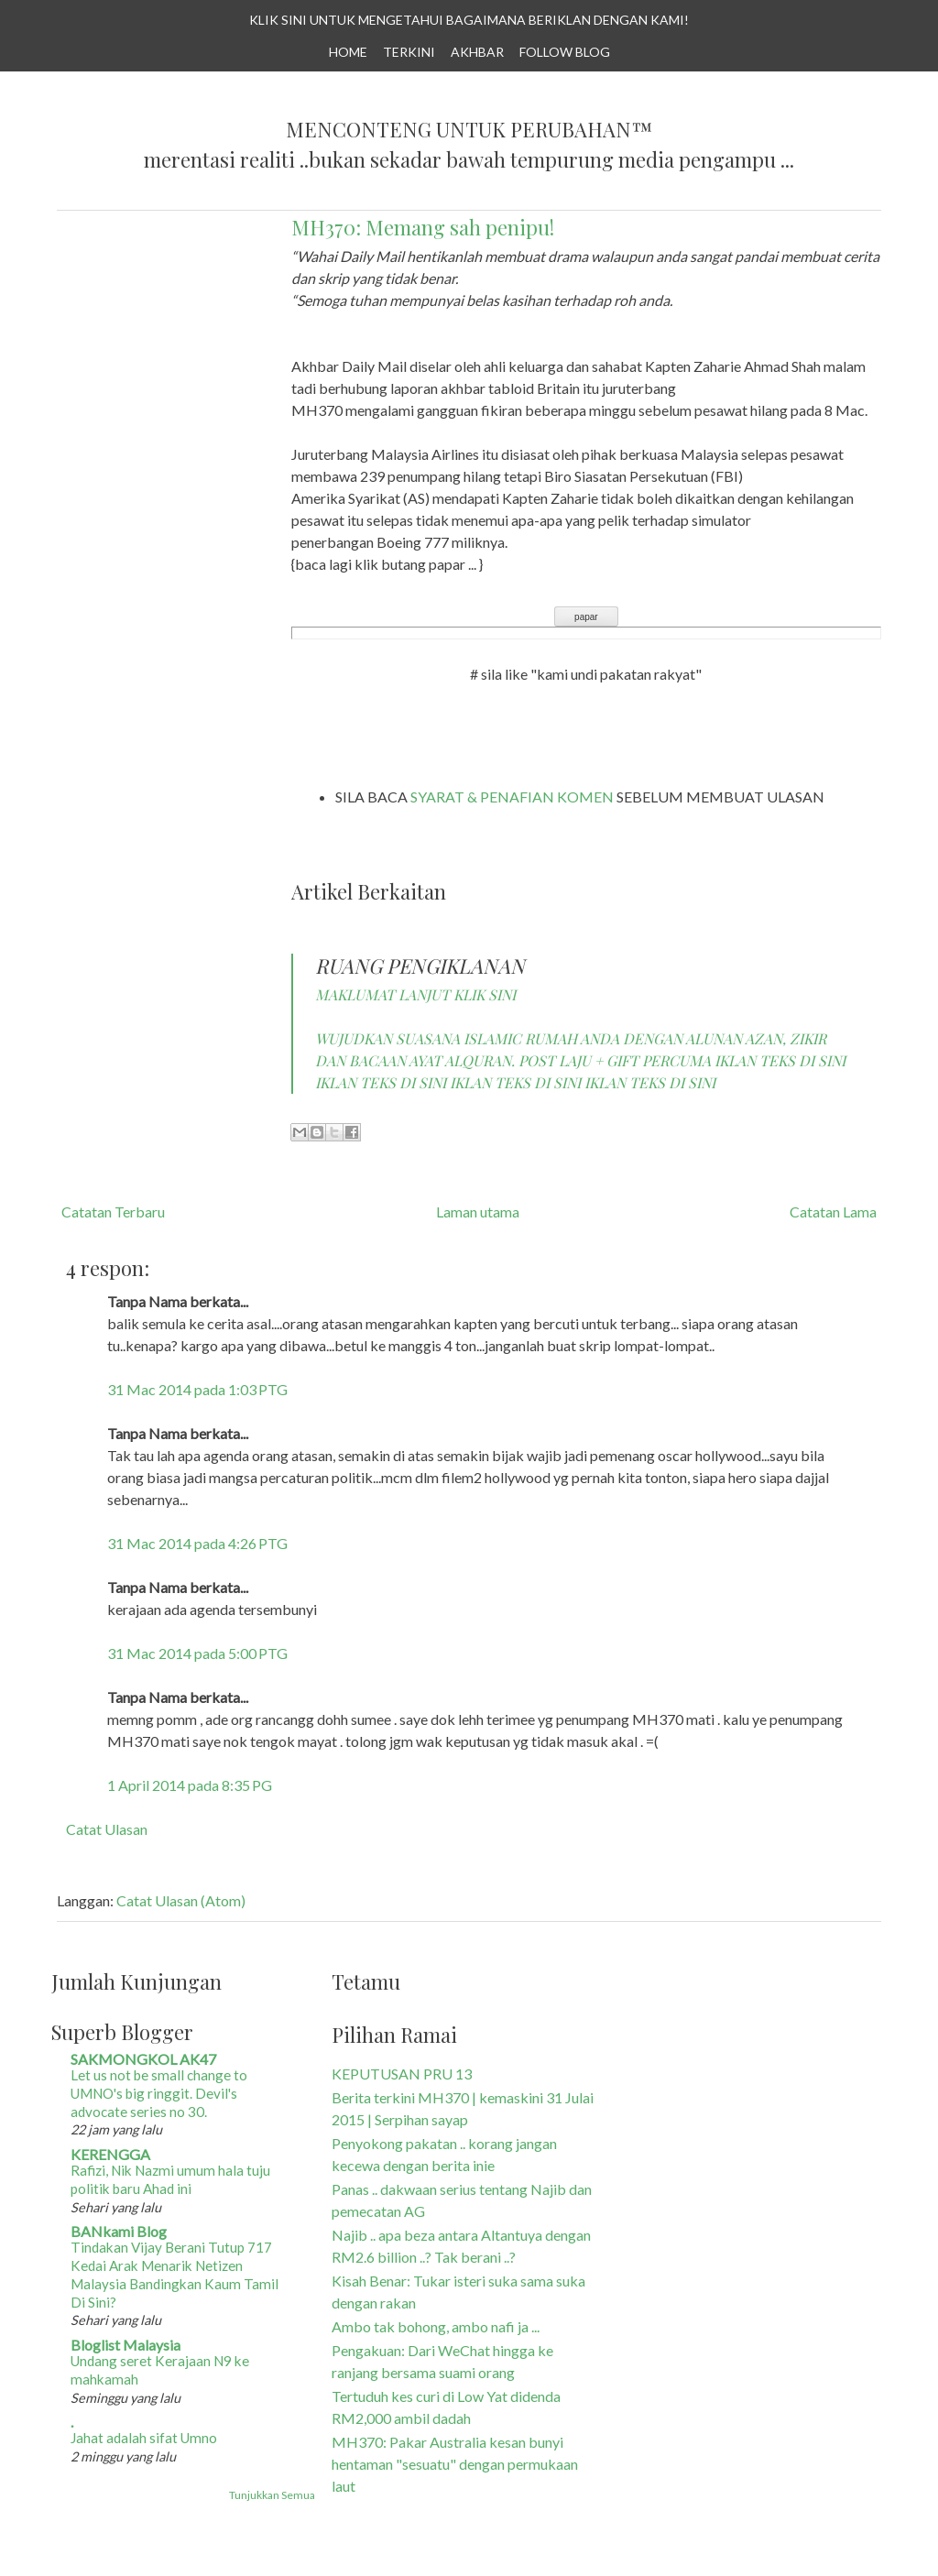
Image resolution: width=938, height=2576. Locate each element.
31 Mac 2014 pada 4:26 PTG (197, 1543)
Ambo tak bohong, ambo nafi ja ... (436, 2326)
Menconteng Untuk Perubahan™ (469, 130)
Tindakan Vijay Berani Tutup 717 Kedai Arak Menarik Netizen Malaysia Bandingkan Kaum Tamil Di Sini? (174, 2274)
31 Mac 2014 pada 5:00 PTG (197, 1653)
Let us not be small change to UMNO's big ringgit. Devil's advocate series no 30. (159, 2093)
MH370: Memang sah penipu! (422, 227)
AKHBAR (477, 52)
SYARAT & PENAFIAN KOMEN (512, 796)
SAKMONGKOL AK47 (143, 2059)
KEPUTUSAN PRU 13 (402, 2073)
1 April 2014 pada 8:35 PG (189, 1785)
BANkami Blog (119, 2231)
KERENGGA (110, 2154)
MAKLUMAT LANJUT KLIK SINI (415, 994)
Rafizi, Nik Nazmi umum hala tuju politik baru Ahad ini (170, 2179)
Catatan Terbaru (113, 1211)
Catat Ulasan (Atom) (180, 1900)
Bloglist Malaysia (125, 2344)
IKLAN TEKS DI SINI (779, 1060)
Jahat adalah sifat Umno (144, 2437)
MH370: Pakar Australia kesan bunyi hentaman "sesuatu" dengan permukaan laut (455, 2463)
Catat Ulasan (106, 1829)
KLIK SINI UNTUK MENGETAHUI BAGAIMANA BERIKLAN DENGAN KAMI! (469, 19)
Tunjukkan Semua (272, 2495)
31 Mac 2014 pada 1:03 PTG (197, 1389)
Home (348, 52)
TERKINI (409, 52)
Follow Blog (564, 52)
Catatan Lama (833, 1211)
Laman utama (477, 1211)
